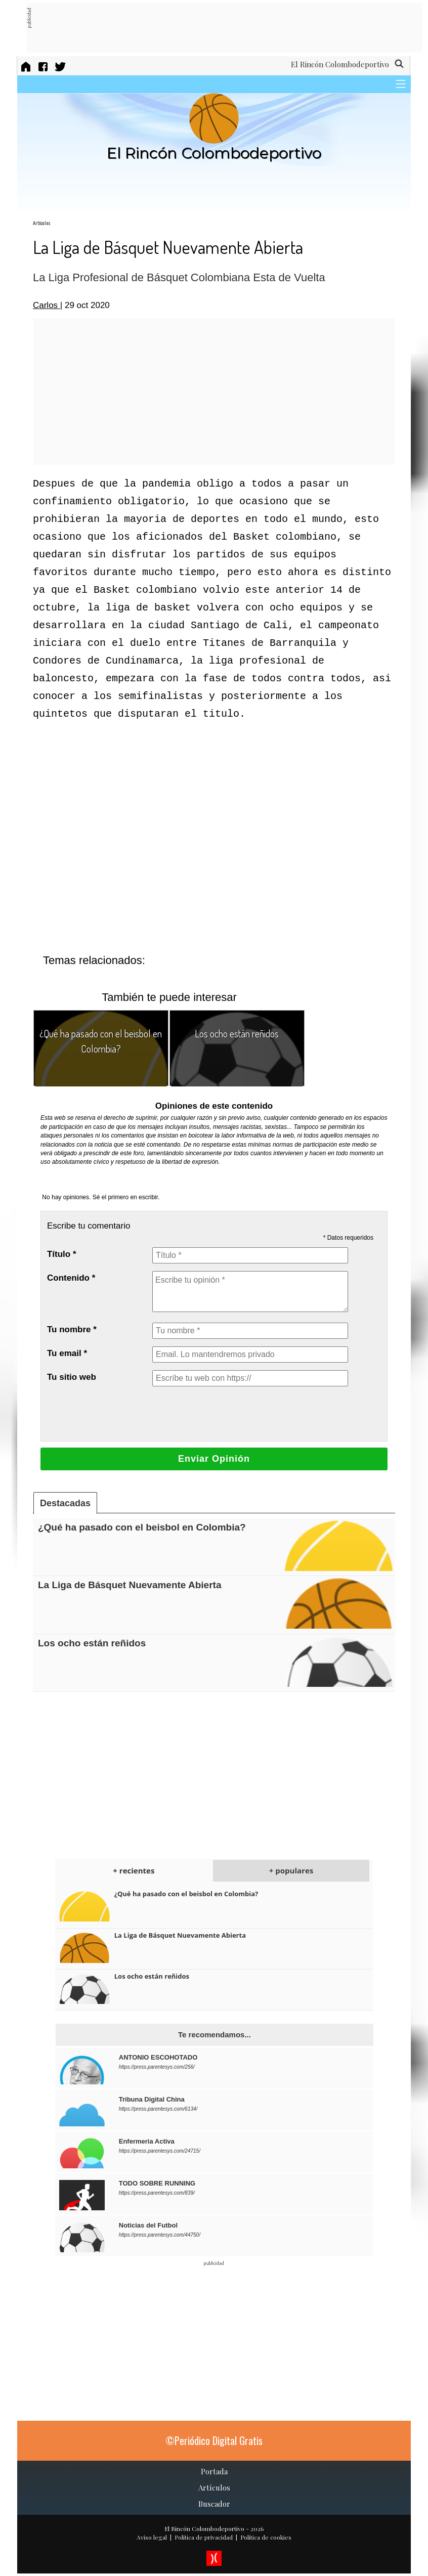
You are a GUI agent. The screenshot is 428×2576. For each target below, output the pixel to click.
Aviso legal (152, 2537)
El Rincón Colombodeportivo (204, 2528)
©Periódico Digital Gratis (214, 2440)
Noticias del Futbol (148, 2225)
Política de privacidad (204, 2537)
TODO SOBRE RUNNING (157, 2183)
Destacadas (65, 1503)
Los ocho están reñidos (237, 1033)
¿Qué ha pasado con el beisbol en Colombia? (142, 1527)
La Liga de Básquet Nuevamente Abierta (130, 1585)
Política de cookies (265, 2537)
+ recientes (133, 1870)
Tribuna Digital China (152, 2099)
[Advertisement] (215, 28)
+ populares (291, 1870)
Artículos (42, 223)
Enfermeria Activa (147, 2141)
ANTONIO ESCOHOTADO (158, 2057)
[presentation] (229, 1413)
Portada (214, 2471)
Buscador (214, 2504)
